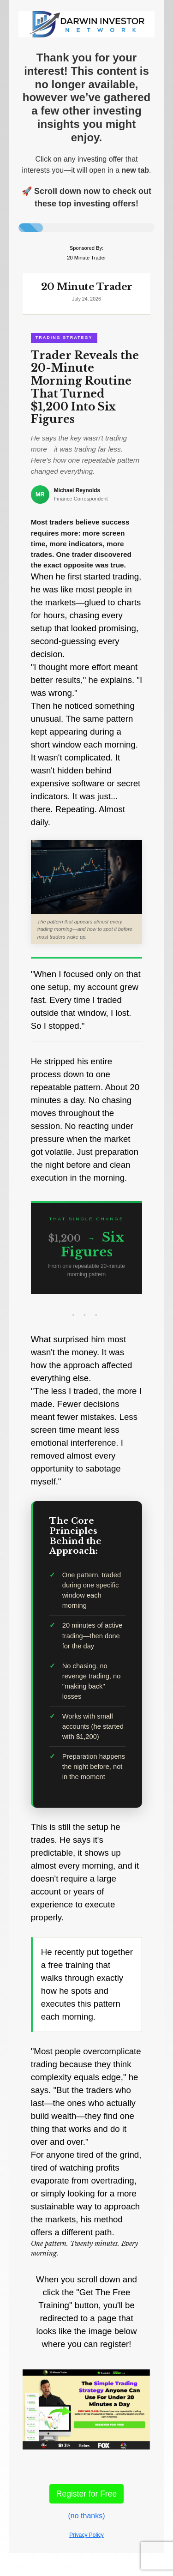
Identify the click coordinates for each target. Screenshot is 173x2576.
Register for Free (86, 2493)
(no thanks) (86, 2516)
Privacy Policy (86, 2535)
